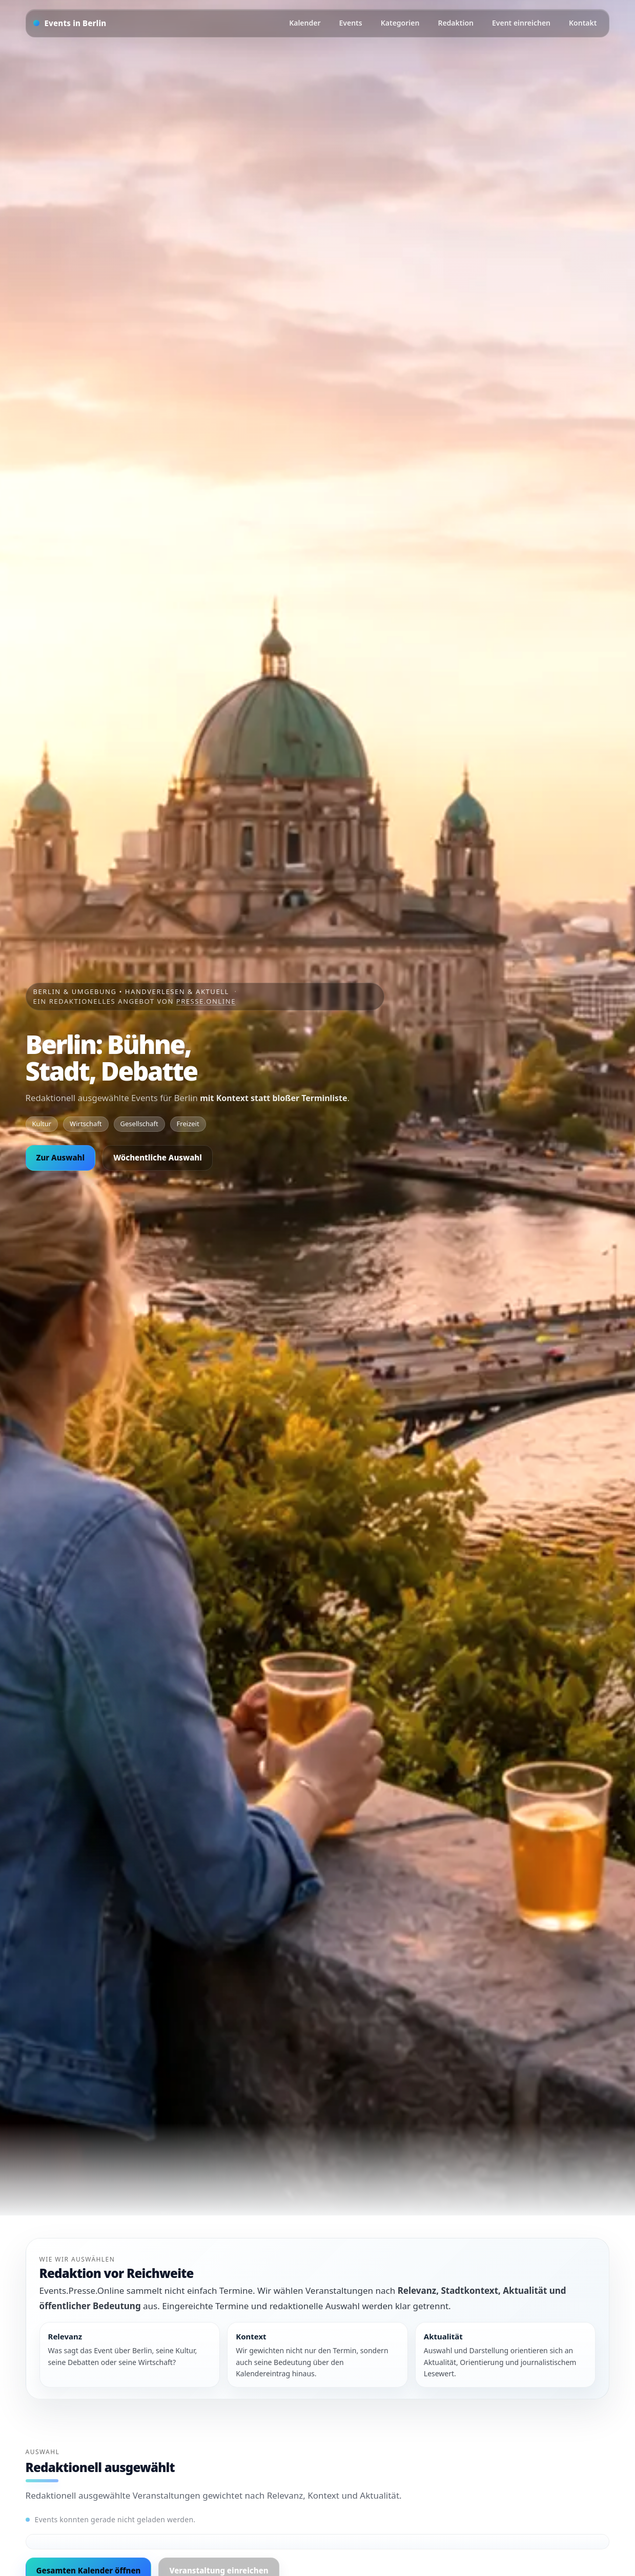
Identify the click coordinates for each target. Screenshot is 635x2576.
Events (350, 23)
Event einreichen (521, 23)
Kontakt (583, 23)
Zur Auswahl (60, 1157)
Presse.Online (206, 1001)
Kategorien (400, 23)
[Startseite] (70, 23)
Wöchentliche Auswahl (157, 1157)
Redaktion (456, 23)
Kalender (304, 23)
